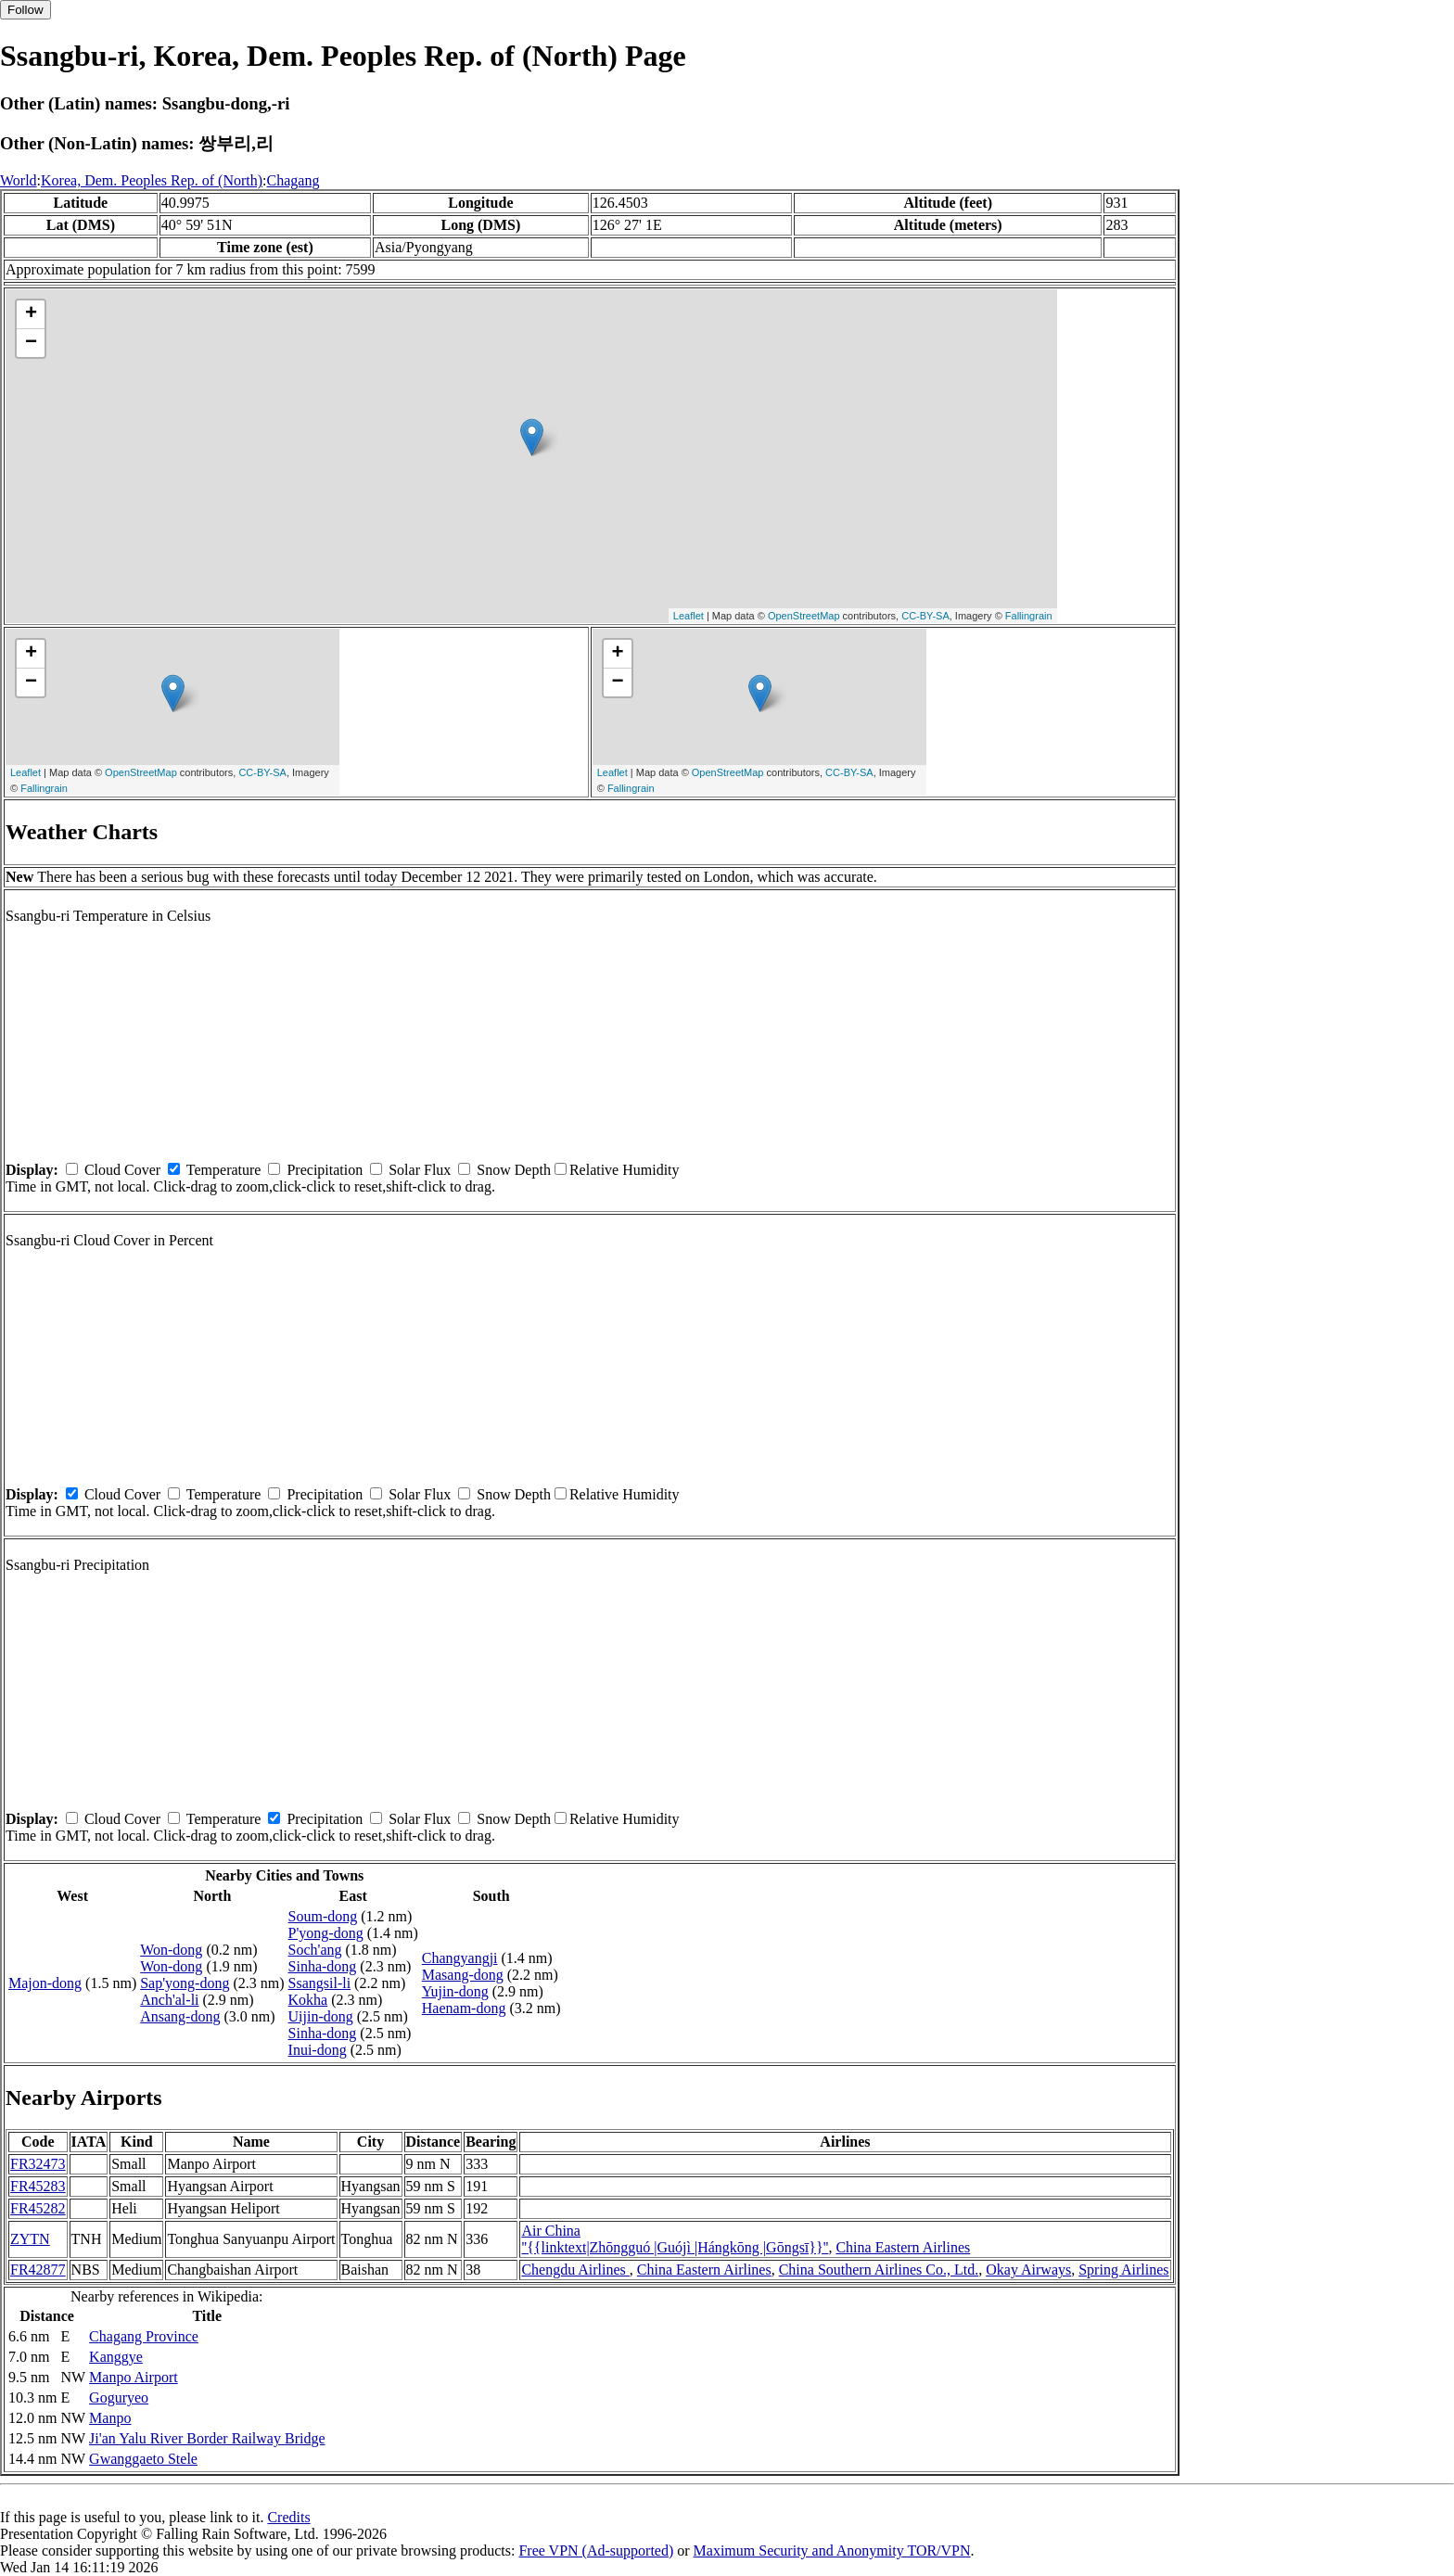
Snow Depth (514, 1170)
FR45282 (38, 2208)
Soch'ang (315, 1950)
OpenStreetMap (804, 615)
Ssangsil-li (319, 1983)
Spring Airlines (1123, 2269)
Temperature (223, 1170)
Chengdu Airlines (575, 2269)
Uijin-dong (320, 2016)
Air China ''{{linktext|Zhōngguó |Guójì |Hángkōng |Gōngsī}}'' (674, 2239)
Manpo (110, 2418)
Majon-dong (45, 1983)
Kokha (308, 2000)
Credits (288, 2517)
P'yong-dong (326, 1933)
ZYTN (30, 2239)
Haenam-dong (464, 2008)
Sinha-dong (322, 1966)
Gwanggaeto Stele (143, 2459)
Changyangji (460, 1958)
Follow (25, 10)
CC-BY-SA (925, 615)
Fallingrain (1028, 615)
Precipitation (325, 1170)
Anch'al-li (169, 2000)
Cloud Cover (122, 1170)
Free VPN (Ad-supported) (595, 2550)
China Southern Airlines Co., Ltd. (879, 2269)
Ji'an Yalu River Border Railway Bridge (207, 2438)
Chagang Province (143, 2336)
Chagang (293, 180)
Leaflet (688, 615)
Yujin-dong (455, 1991)
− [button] (31, 343)
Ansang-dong (180, 2016)
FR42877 (38, 2269)
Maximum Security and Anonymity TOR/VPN (832, 2550)
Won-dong (171, 1950)
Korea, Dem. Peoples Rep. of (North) (151, 180)
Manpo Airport (133, 2377)
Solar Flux (420, 1170)
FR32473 (38, 2164)
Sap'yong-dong (184, 1983)
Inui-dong (317, 2050)
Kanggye (116, 2357)
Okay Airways (1028, 2269)
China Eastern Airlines (902, 2247)
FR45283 (38, 2186)
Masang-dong (463, 1975)
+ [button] (31, 314)
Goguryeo (118, 2397)
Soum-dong (323, 1916)
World (18, 180)
